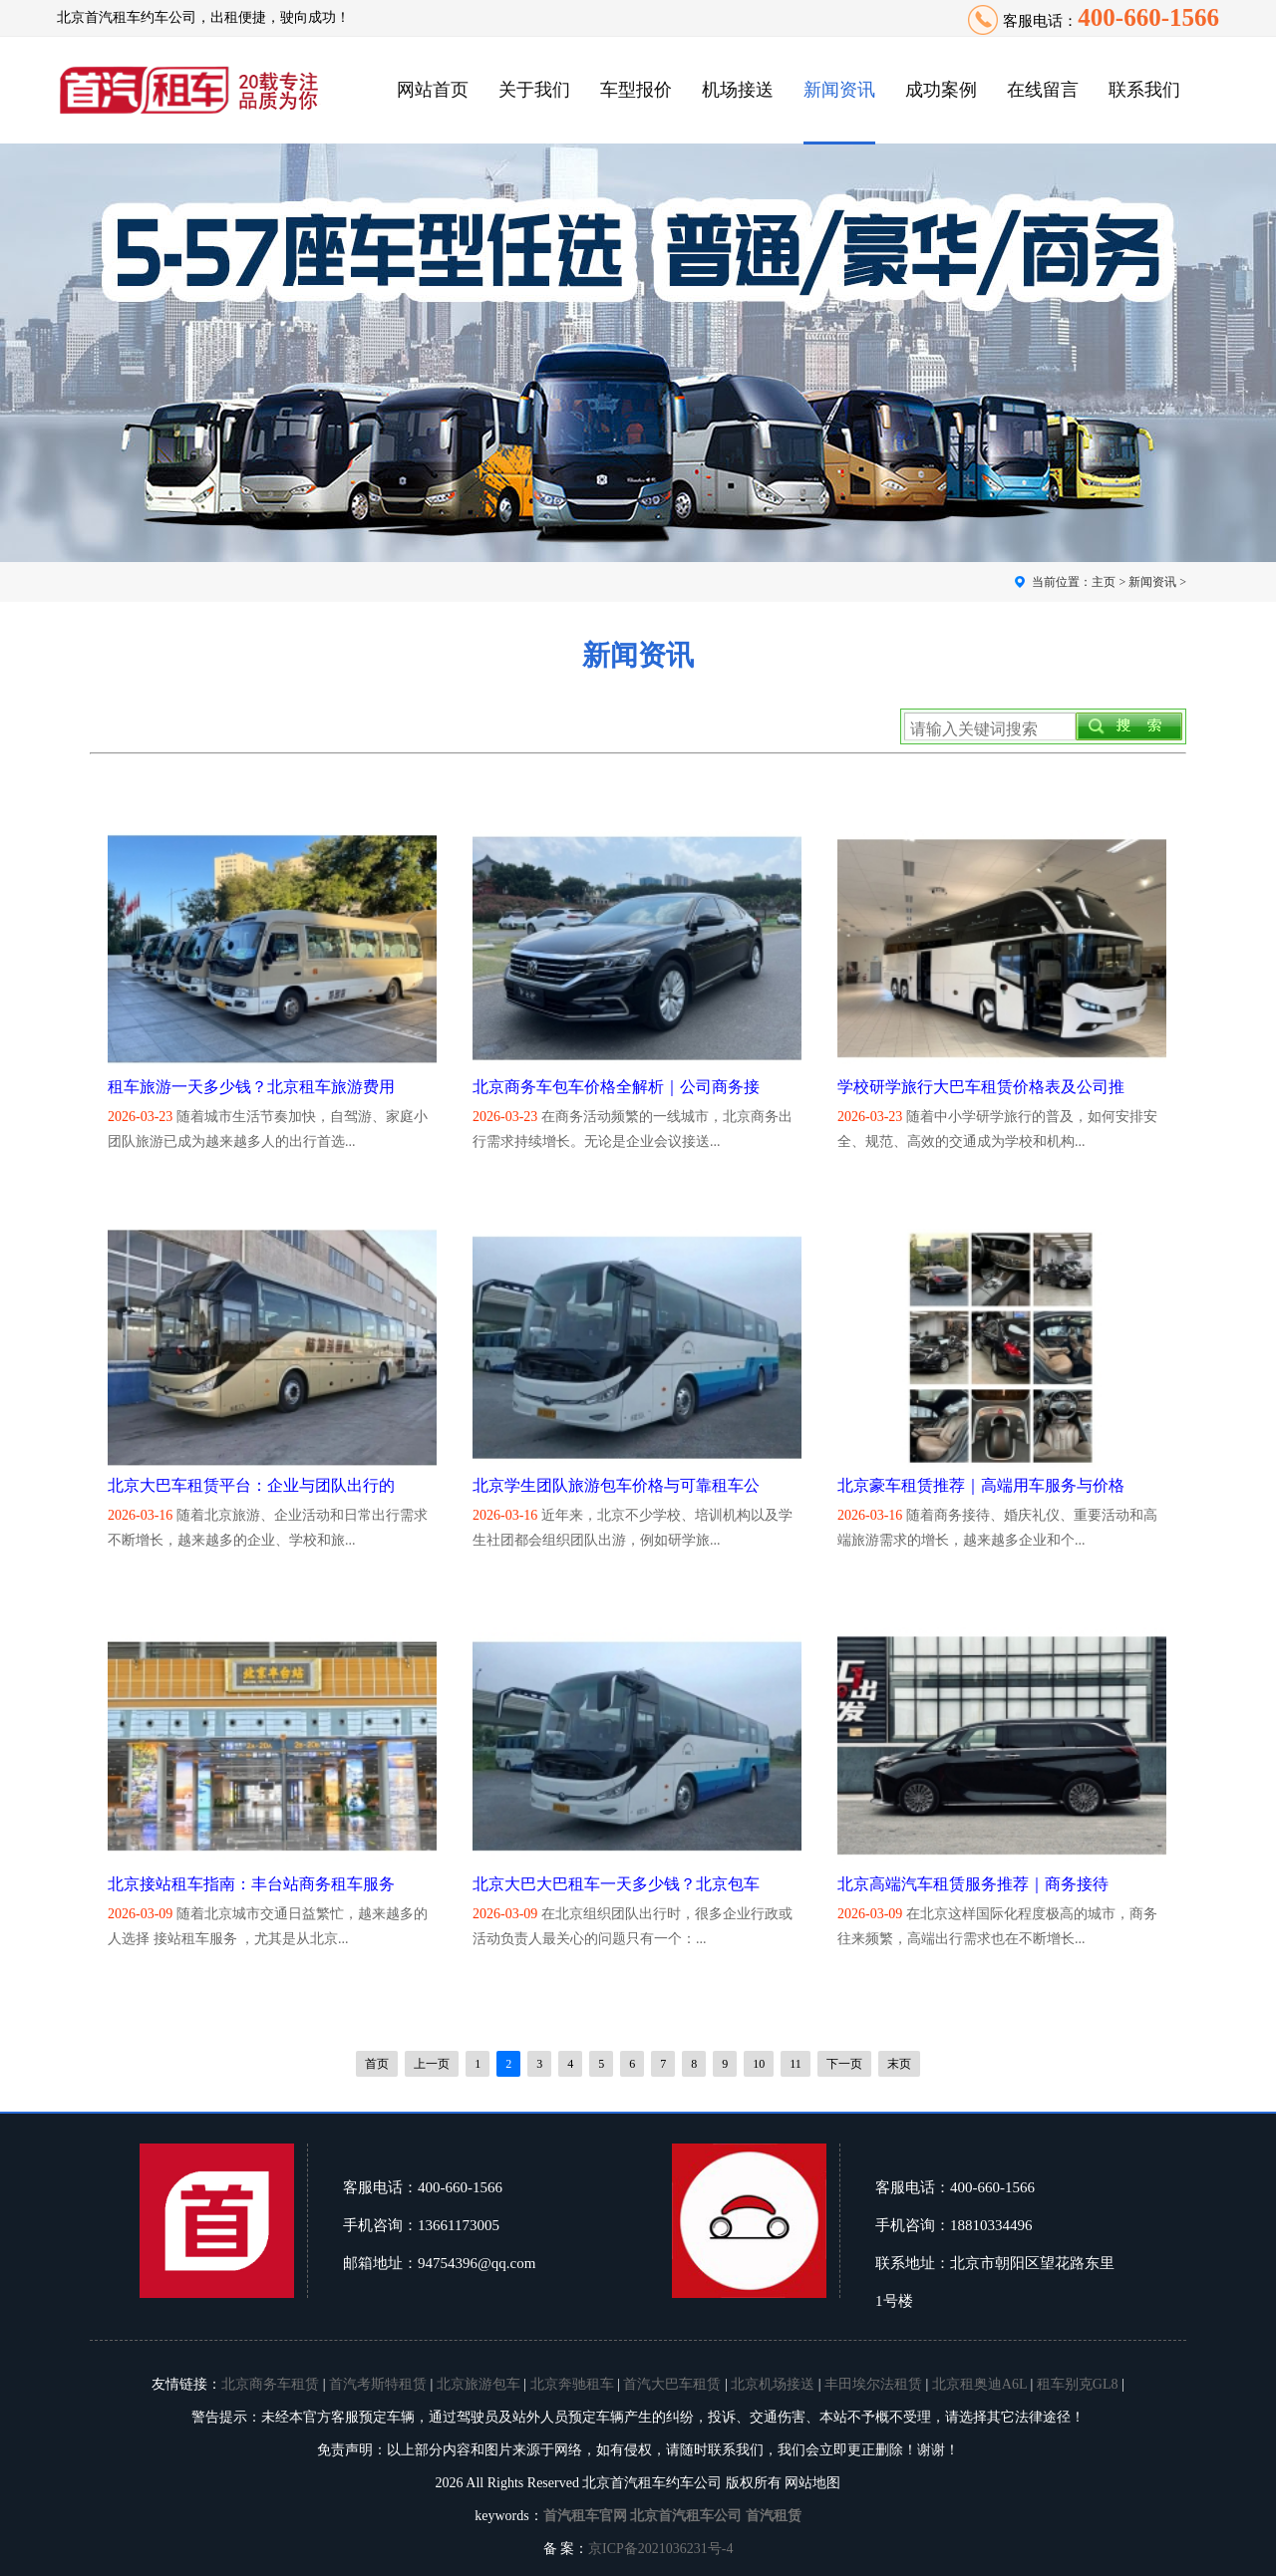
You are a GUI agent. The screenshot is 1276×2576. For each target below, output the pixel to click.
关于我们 (534, 90)
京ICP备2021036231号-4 (660, 2548)
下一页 (844, 2064)
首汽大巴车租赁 (672, 2384)
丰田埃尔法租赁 (873, 2384)
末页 (899, 2064)
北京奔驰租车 (572, 2384)
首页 (377, 2064)
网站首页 (433, 90)
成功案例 (941, 90)
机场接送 (738, 90)
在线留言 (1043, 90)
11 (795, 2064)
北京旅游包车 (478, 2384)
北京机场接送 (772, 2384)
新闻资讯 (839, 90)
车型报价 (636, 90)
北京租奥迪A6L (979, 2384)
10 (759, 2064)
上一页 (432, 2064)
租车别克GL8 (1077, 2384)
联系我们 (1144, 90)
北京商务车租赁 (270, 2384)
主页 (1104, 582)
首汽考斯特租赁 (378, 2384)
